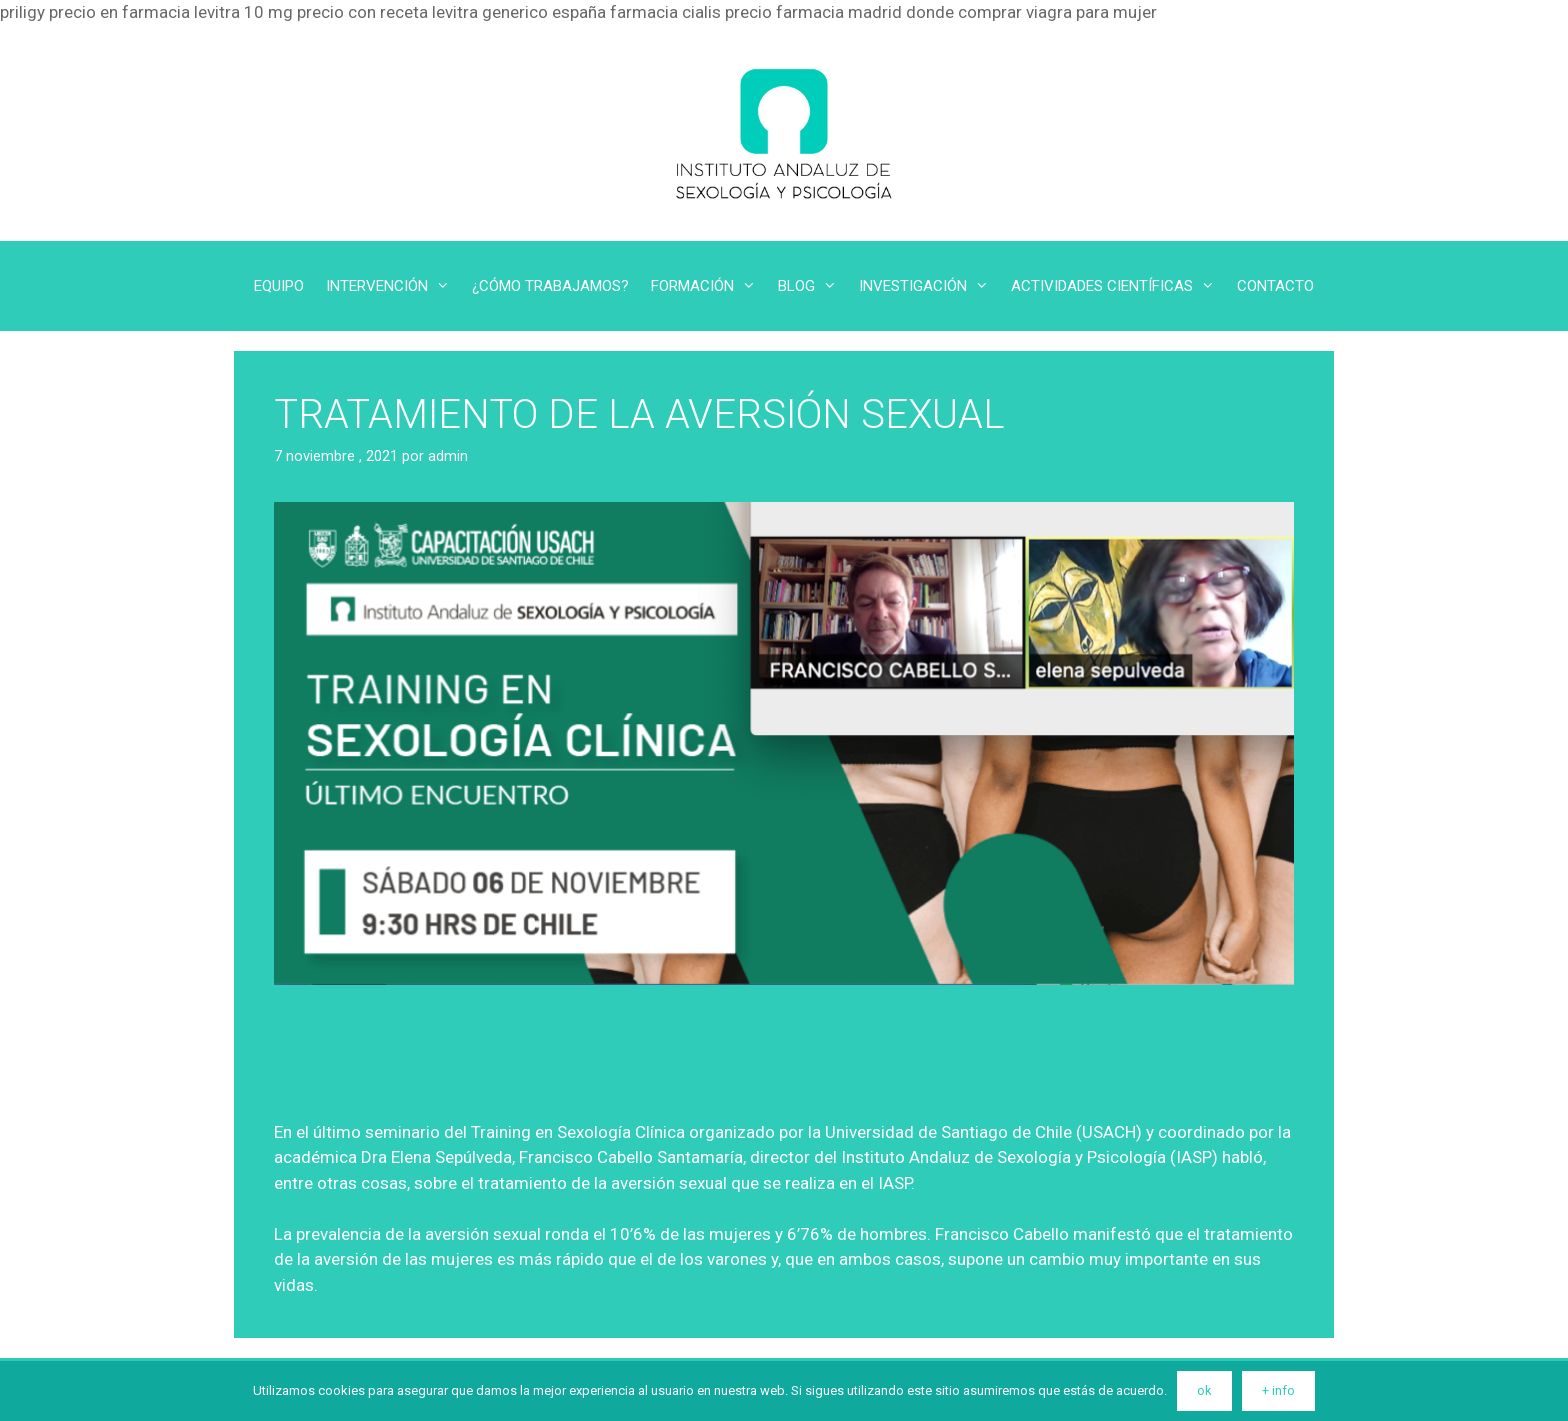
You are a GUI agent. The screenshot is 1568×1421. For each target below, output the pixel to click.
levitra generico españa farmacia (555, 12)
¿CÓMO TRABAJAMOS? (550, 286)
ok (1204, 1390)
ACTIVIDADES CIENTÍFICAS (1118, 286)
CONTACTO (1275, 286)
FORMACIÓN (709, 286)
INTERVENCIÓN (393, 286)
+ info (1278, 1390)
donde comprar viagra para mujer (1031, 12)
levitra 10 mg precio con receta (311, 12)
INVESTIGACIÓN (929, 286)
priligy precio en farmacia (95, 12)
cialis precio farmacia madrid (792, 12)
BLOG (813, 286)
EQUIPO (279, 286)
